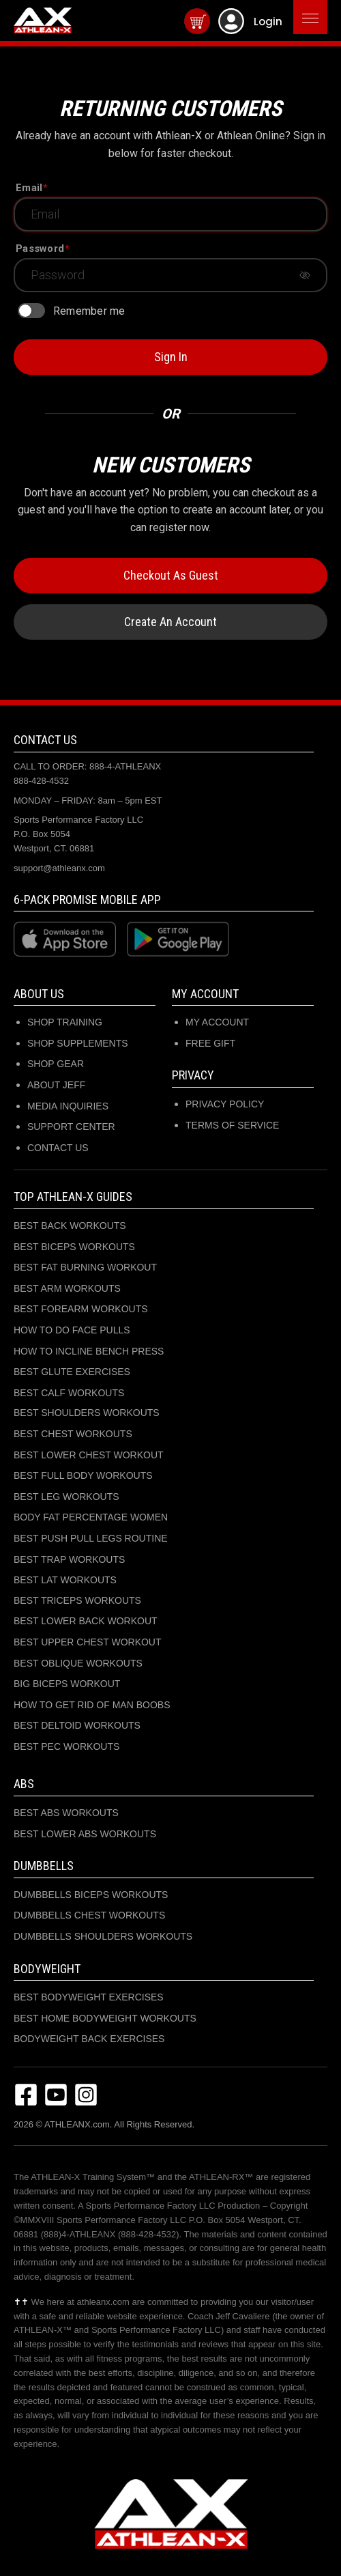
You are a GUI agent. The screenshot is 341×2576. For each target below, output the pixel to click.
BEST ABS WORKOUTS (66, 1812)
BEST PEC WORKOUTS (66, 1746)
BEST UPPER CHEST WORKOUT (88, 1642)
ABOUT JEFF (56, 1084)
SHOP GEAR (55, 1063)
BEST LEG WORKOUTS (66, 1496)
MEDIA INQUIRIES (67, 1106)
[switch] (31, 310)
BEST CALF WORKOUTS (69, 1392)
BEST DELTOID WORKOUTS (77, 1725)
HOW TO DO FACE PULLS (72, 1330)
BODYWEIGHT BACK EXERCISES (89, 2038)
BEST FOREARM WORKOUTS (81, 1308)
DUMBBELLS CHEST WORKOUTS (89, 1915)
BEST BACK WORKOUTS (70, 1225)
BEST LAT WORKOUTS (65, 1579)
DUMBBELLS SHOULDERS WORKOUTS (103, 1936)
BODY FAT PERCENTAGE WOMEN (91, 1517)
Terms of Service (232, 1125)
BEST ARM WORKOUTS (67, 1288)
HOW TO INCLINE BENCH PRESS (89, 1351)
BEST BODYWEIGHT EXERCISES (89, 1997)
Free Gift (210, 1043)
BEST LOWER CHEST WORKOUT (89, 1454)
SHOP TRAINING (64, 1022)
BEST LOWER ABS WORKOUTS (85, 1833)
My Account (217, 1022)
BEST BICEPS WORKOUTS (74, 1246)
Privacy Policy (225, 1104)
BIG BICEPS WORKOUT (67, 1683)
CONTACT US (58, 1147)
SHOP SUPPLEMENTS (77, 1043)
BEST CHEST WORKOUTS (73, 1433)
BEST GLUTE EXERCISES (72, 1371)
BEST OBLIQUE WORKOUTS (78, 1663)
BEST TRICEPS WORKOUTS (77, 1600)
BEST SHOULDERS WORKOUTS (87, 1412)
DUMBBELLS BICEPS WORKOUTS (91, 1894)
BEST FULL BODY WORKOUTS (83, 1475)
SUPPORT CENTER (71, 1126)
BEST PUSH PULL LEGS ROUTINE (91, 1538)
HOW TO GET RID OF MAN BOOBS (92, 1704)
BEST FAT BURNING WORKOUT (85, 1267)
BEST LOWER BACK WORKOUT (86, 1620)
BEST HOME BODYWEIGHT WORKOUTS (105, 2018)
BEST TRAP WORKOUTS (69, 1559)
